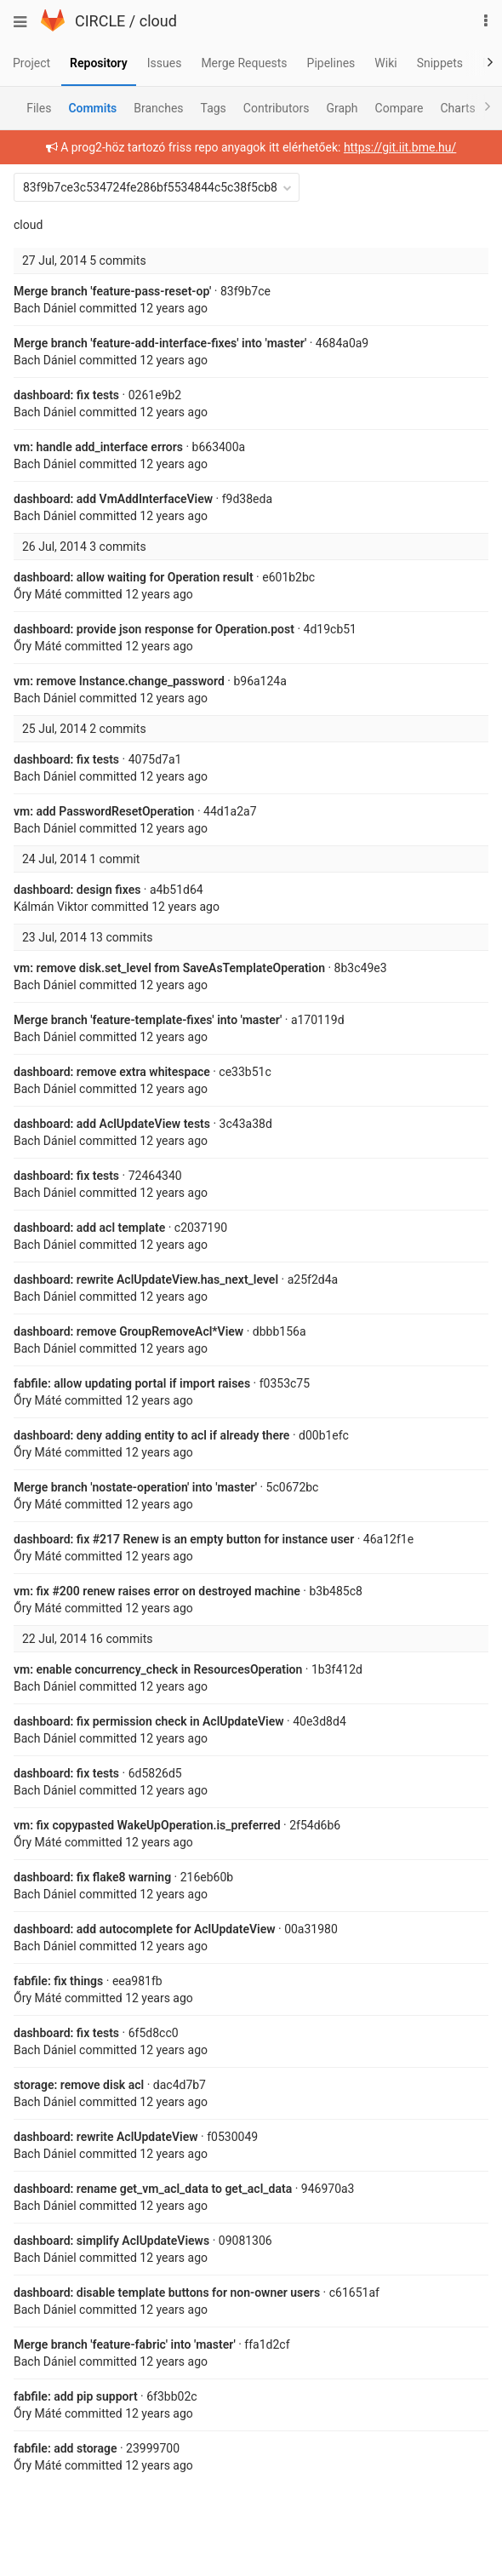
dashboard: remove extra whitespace (112, 1072)
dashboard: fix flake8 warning (92, 1877)
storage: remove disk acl (79, 2085)
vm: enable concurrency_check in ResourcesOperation (158, 1669)
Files (38, 108)
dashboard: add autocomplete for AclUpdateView (145, 1929)
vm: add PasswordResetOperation (104, 811)
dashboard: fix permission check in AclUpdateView (149, 1721)
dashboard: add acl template (89, 1227)
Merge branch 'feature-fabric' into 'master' (125, 2344)
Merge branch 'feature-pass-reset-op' (112, 291)
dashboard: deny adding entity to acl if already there (151, 1435)
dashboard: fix (53, 1539)
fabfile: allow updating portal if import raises (132, 1383)
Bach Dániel (45, 308)
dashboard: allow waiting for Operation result (134, 577)
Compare (399, 108)
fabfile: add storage (65, 2448)
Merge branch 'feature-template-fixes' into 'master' (148, 1020)
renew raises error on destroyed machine (190, 1591)
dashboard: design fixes (77, 889)
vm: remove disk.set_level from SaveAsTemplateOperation (169, 968)
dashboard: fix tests (66, 395)
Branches (158, 108)
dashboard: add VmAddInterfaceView (113, 499)
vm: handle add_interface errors (98, 447)
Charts (457, 108)
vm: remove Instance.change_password (119, 681)
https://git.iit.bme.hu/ (400, 147)
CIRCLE (100, 21)
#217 (106, 1539)
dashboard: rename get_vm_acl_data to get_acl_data (153, 2188)
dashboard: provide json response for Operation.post (154, 629)
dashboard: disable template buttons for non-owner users (167, 2292)
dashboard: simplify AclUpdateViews (111, 2240)
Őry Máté (37, 594)
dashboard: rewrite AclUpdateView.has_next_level (146, 1279)
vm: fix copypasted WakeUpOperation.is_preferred (147, 1825)
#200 (65, 1591)
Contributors (276, 108)
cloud (158, 21)
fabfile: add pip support (76, 2396)
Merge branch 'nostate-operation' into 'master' (135, 1487)
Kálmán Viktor (51, 906)
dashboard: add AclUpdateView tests (112, 1124)
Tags (213, 108)
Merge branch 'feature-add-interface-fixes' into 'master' (160, 343)
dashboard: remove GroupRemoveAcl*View (128, 1331)
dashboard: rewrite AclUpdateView (106, 2137)
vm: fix (33, 1591)
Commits (92, 108)
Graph (341, 108)
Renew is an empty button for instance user (237, 1539)
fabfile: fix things (58, 1981)
